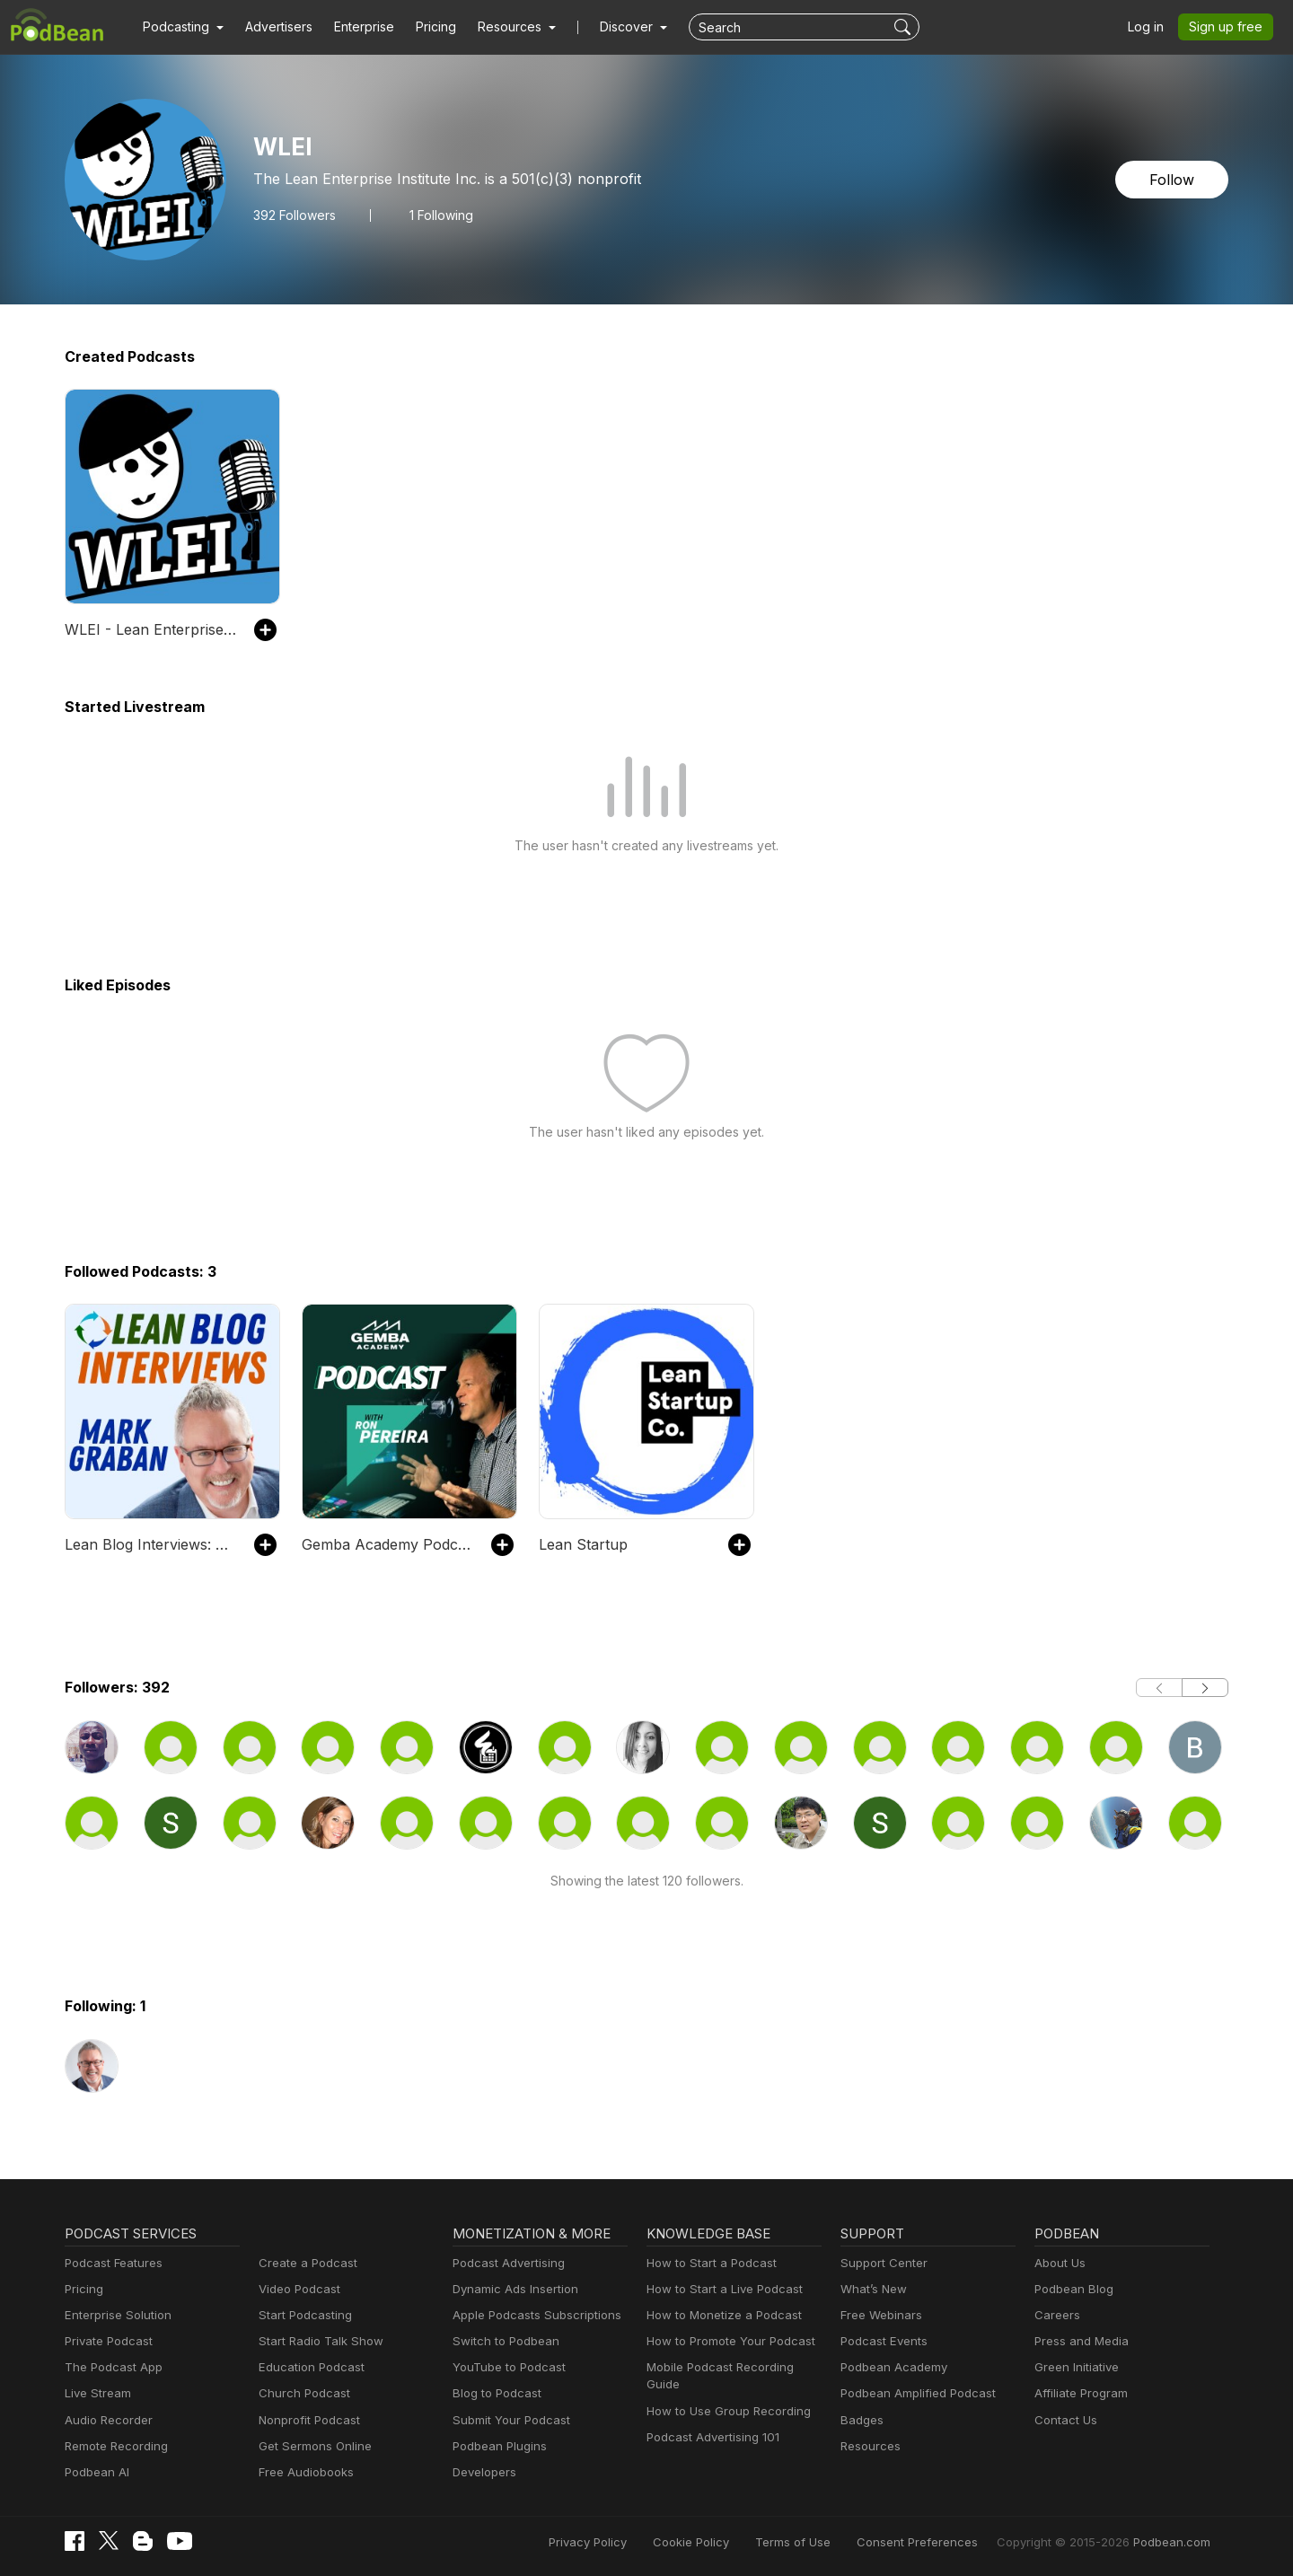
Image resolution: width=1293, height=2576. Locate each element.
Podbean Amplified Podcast (912, 2393)
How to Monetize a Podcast (718, 2315)
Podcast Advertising (505, 2263)
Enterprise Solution (114, 2315)
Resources (868, 2446)
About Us (1058, 2263)
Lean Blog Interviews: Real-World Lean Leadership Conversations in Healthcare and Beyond (150, 1544)
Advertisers (272, 27)
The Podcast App (109, 2367)
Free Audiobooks (303, 2472)
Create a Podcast (304, 2263)
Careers (1055, 2315)
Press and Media (1078, 2341)
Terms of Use (826, 2542)
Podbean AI (95, 2472)
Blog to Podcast (494, 2393)
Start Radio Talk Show (317, 2341)
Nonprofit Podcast (306, 2420)
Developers (483, 2472)
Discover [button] (609, 27)
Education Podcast (308, 2367)
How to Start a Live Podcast (719, 2289)
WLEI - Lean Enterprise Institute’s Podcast (150, 629)
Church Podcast (301, 2393)
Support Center (880, 2263)
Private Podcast (106, 2341)
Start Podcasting (302, 2315)
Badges (860, 2420)
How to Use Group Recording (723, 2393)
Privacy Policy (633, 2542)
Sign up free (1229, 27)
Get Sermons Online (312, 2446)
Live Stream (96, 2393)
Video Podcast (297, 2289)
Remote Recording (114, 2446)
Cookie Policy (731, 2542)
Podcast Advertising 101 (710, 2420)
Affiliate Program (1077, 2393)
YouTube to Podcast (506, 2367)
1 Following (437, 214)
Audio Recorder (106, 2420)
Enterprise (354, 27)
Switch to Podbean (502, 2341)
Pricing (423, 27)
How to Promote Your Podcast (725, 2341)
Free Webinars (879, 2315)
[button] (181, 27)
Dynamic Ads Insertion (511, 2289)
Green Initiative (1074, 2367)
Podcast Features (111, 2263)
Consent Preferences (941, 2542)
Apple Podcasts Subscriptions (531, 2315)
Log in (1152, 27)
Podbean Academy (890, 2367)
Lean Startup (580, 1544)
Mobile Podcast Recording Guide (733, 2367)
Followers (292, 214)
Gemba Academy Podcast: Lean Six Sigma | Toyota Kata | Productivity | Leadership (387, 1544)
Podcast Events (881, 2341)
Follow (1173, 179)
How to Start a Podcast (707, 2263)
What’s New (871, 2289)
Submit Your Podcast (507, 2420)
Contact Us (1063, 2420)
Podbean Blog (1071, 2289)
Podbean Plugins (497, 2446)
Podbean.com (1174, 2542)
